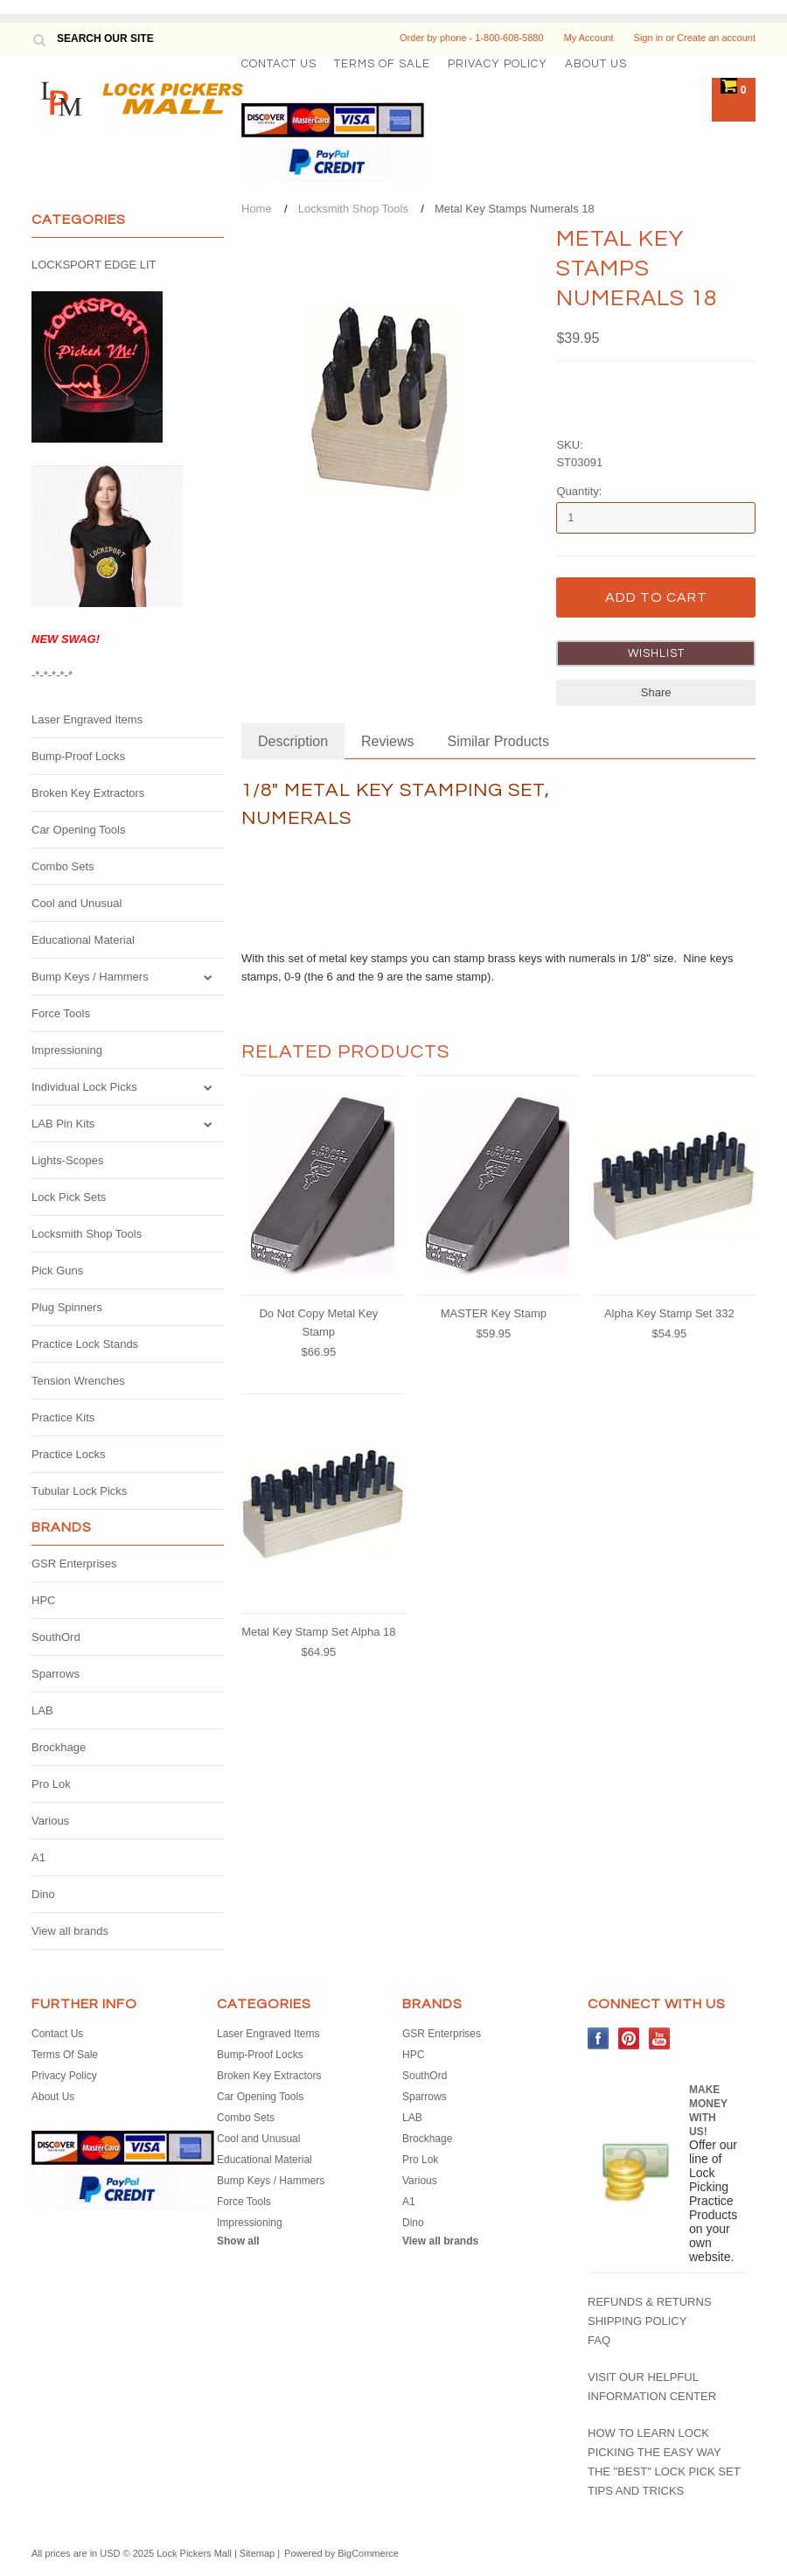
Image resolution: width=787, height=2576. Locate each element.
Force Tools (60, 1013)
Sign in (649, 37)
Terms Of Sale (382, 64)
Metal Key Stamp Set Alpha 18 (318, 1631)
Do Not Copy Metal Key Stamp (318, 1322)
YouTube (660, 2038)
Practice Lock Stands (84, 1344)
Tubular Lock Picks (79, 1490)
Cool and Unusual (76, 903)
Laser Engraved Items (87, 719)
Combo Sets (62, 866)
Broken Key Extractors (87, 792)
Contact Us (279, 64)
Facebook (598, 2038)
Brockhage (58, 1747)
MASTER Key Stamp (494, 1313)
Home (256, 208)
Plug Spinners (66, 1307)
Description (293, 741)
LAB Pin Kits (62, 1123)
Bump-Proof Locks (78, 756)
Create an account (716, 37)
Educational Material (83, 939)
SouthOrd (55, 1637)
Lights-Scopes (67, 1160)
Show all (238, 2241)
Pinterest (629, 2038)
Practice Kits (62, 1417)
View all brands (69, 1930)
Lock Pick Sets (68, 1197)
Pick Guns (57, 1270)
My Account (589, 37)
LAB (42, 1710)
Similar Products (498, 741)
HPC (43, 1600)
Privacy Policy (497, 64)
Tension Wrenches (78, 1380)
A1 (38, 1857)
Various (50, 1820)
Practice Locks (68, 1454)
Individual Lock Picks (84, 1086)
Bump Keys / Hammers (90, 976)
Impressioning (66, 1050)
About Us (596, 64)
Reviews (387, 741)
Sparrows (55, 1673)
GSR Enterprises (74, 1563)
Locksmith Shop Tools (86, 1233)
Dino (43, 1894)
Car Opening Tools (78, 829)
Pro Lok (51, 1784)
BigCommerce (368, 2553)
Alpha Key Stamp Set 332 (669, 1313)
